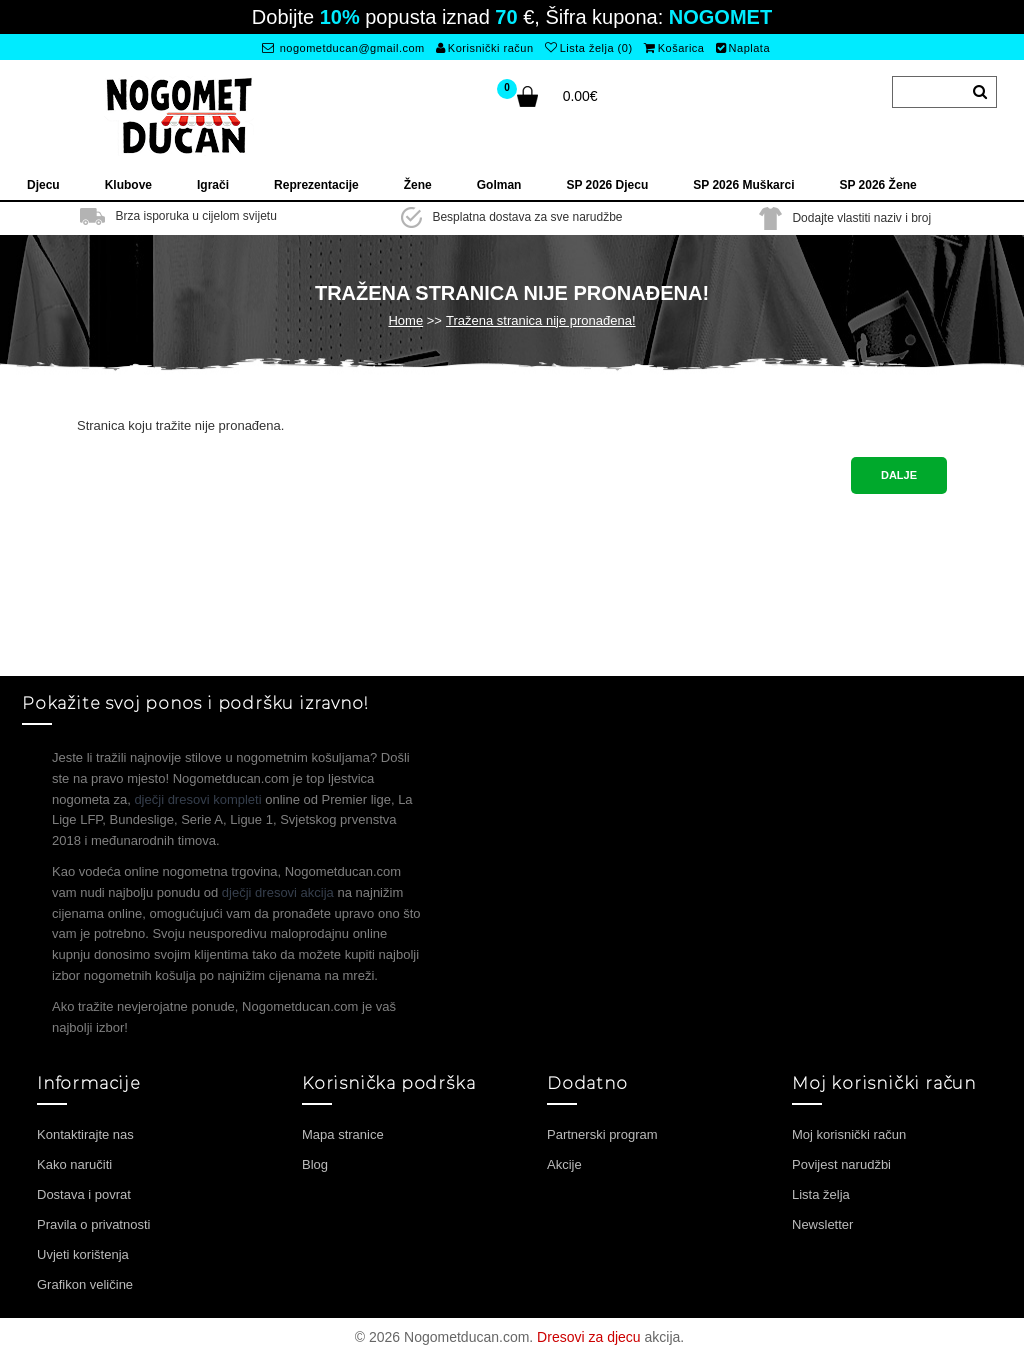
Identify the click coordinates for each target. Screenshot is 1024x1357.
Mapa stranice (343, 1134)
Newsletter (822, 1224)
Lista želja (821, 1194)
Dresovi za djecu (589, 1337)
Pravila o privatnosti (93, 1224)
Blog (315, 1164)
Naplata (743, 48)
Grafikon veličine (85, 1284)
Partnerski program (602, 1134)
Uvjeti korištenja (83, 1254)
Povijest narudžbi (841, 1164)
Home (405, 320)
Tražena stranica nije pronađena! (541, 320)
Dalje (899, 475)
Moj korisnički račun (849, 1134)
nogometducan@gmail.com (343, 48)
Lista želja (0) (588, 48)
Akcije (564, 1164)
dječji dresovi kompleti (197, 799)
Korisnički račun (484, 48)
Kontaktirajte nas (85, 1134)
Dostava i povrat (84, 1194)
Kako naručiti (74, 1164)
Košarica (674, 48)
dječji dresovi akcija (278, 892)
